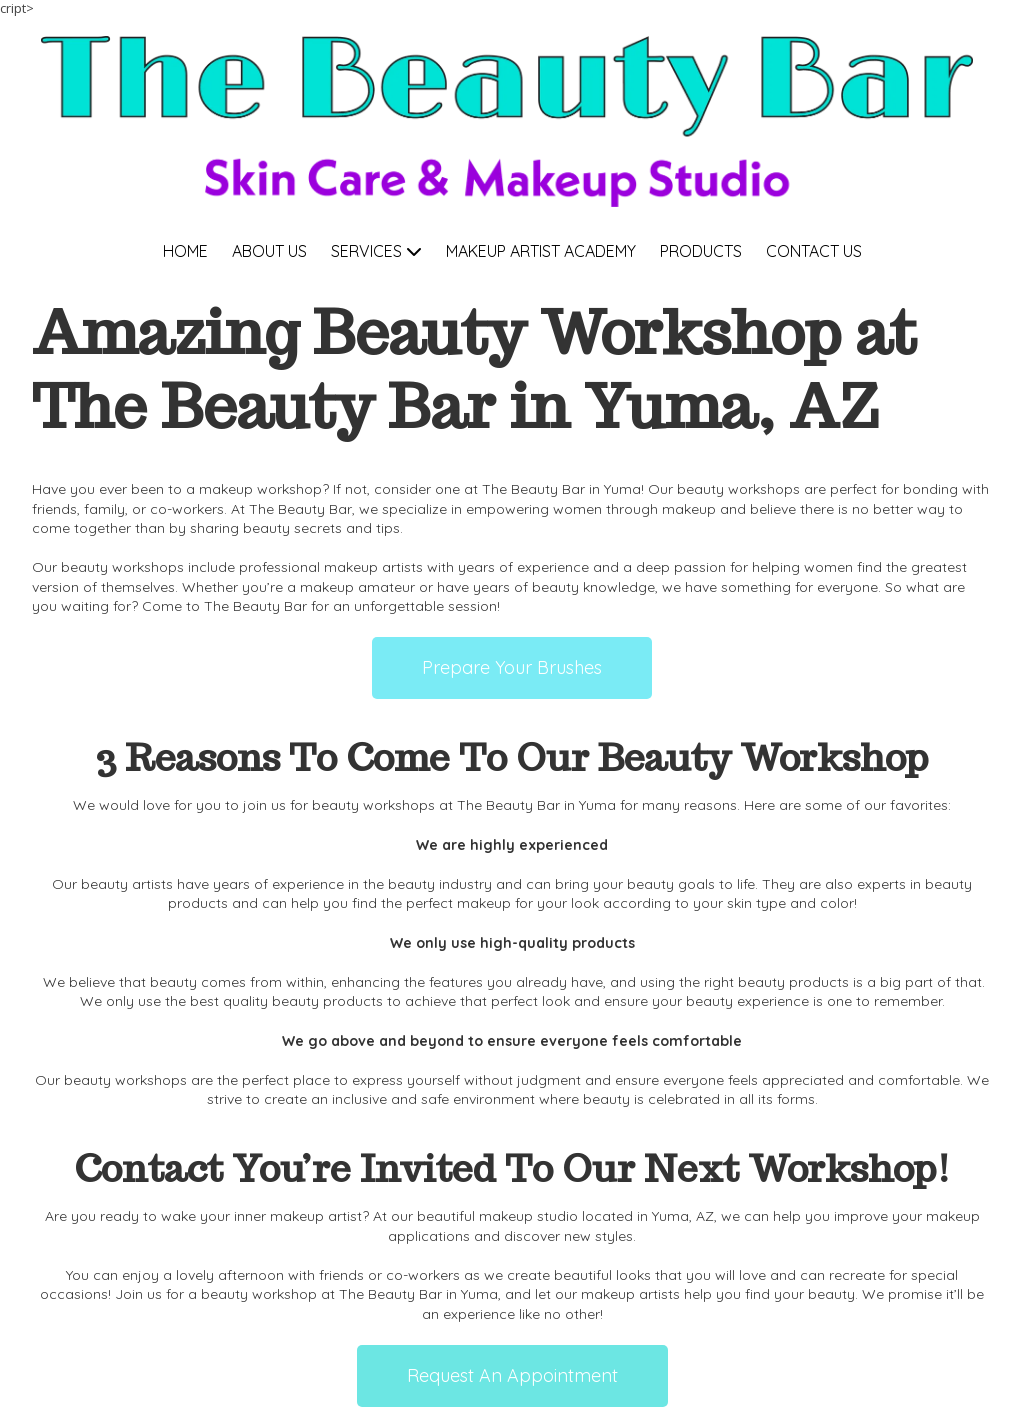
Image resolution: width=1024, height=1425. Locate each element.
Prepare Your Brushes (512, 667)
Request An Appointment (512, 1375)
